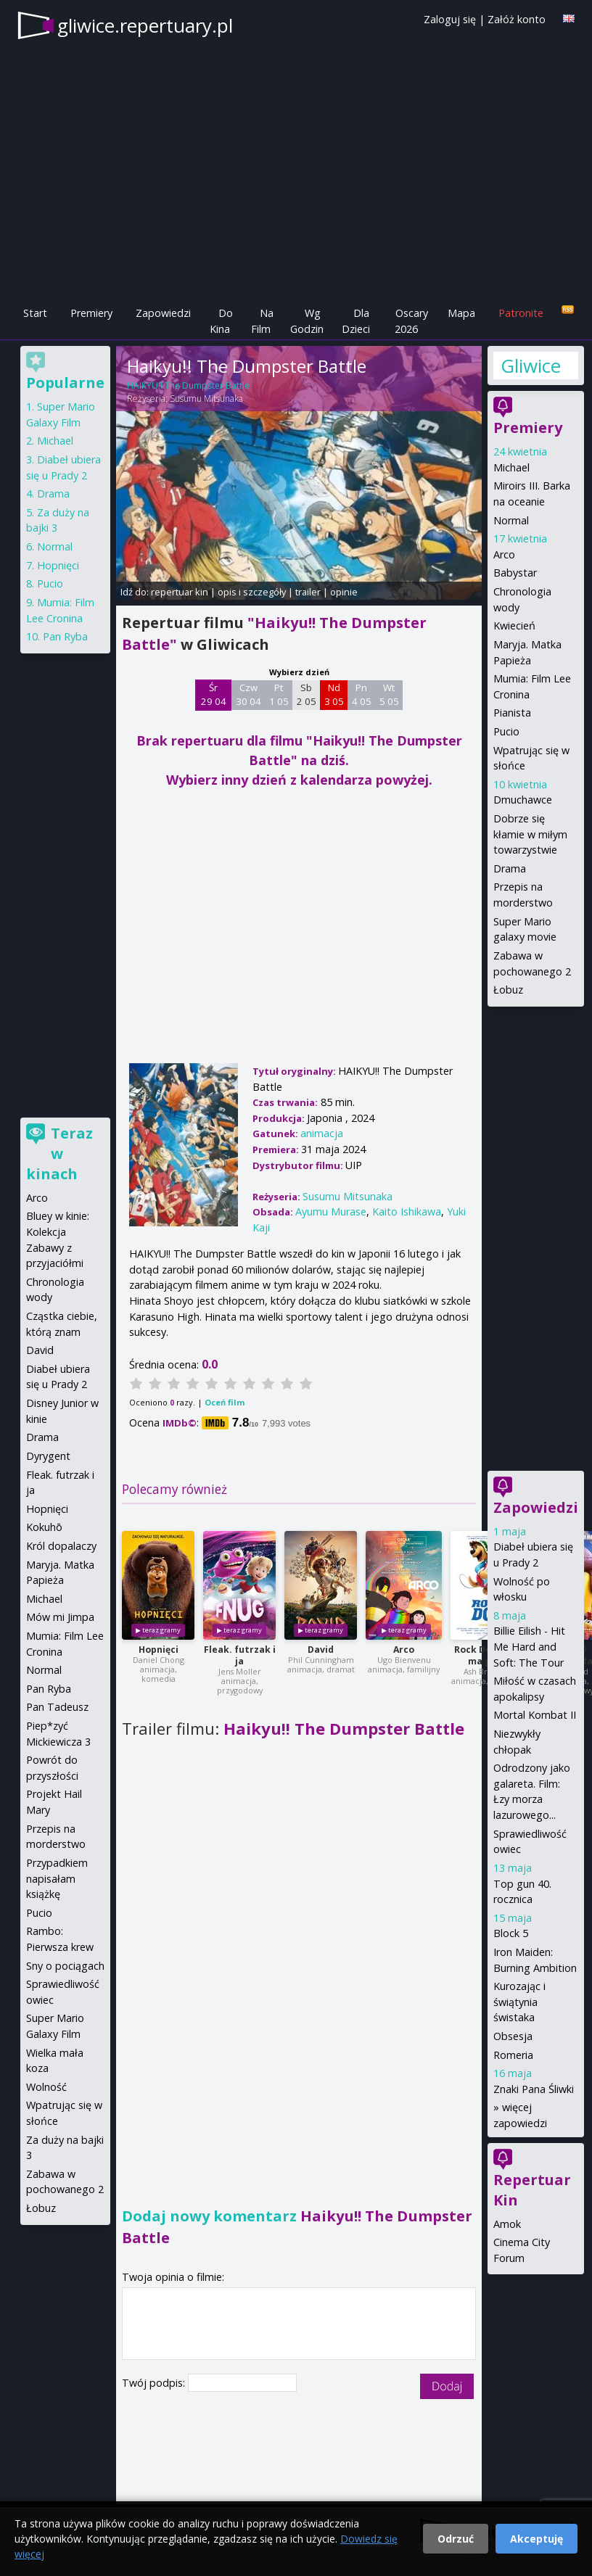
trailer (308, 591)
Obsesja (513, 2036)
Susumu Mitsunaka (206, 398)
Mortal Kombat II (534, 1715)
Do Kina (221, 321)
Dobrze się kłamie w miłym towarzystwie (530, 834)
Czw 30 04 (248, 695)
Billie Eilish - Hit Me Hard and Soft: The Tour (529, 1646)
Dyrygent (48, 1456)
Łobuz (508, 989)
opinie (344, 591)
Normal (511, 520)
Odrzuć (455, 2539)
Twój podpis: (155, 2383)
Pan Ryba (65, 636)
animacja (321, 1133)
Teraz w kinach (59, 1153)
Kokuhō (44, 1527)
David (321, 1649)
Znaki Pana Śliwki (533, 2089)
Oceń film (224, 1402)
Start (35, 313)
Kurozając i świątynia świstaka (519, 2001)
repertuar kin (179, 591)
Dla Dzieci (356, 321)
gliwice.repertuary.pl (145, 25)
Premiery (91, 313)
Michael (511, 467)
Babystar (515, 572)
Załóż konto (517, 19)
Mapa (461, 313)
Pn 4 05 (361, 695)
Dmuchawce (522, 799)
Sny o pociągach (65, 1966)
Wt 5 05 (389, 695)
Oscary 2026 (412, 321)
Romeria (513, 2055)
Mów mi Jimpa (60, 1617)
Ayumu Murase (330, 1211)
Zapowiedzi (163, 313)
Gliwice (531, 365)
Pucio (506, 731)
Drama (509, 868)
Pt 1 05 (279, 695)
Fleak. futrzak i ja (240, 1655)
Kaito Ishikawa (406, 1211)
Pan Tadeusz (57, 1707)
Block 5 (510, 1933)
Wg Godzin (307, 321)
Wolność (46, 2087)
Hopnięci (158, 1649)
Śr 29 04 (213, 695)
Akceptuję (536, 2539)
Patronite (520, 313)
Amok (507, 2224)
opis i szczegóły (252, 591)
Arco (403, 1649)
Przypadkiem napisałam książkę (57, 1878)
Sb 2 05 (306, 695)
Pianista (512, 712)
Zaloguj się (450, 19)
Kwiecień (514, 625)
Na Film (262, 321)
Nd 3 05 (334, 695)
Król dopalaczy (61, 1546)
